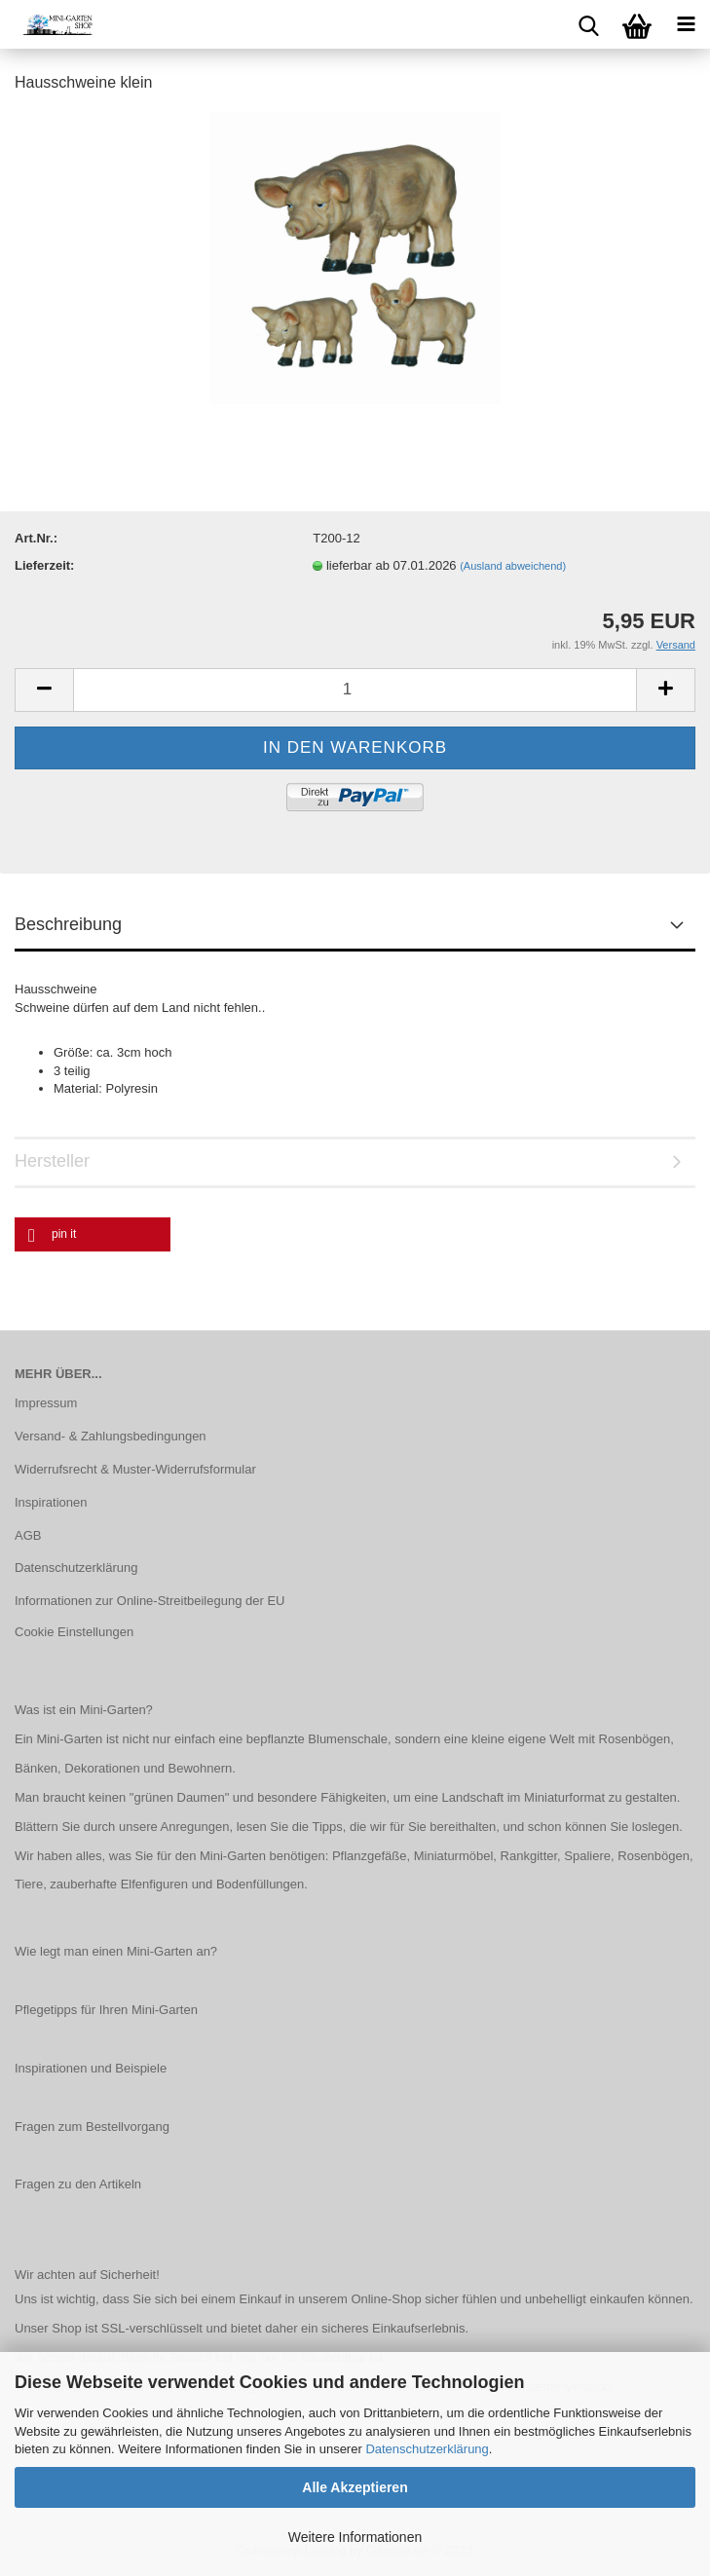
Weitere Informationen (355, 2537)
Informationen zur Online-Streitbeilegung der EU (149, 1600)
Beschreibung (68, 924)
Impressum (46, 1403)
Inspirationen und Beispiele (91, 2068)
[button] (92, 1234)
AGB (28, 1535)
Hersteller (52, 1161)
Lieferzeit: (44, 565)
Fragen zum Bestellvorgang (92, 2126)
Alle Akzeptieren (354, 2487)
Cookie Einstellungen (74, 1631)
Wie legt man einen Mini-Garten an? (116, 1951)
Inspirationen (51, 1502)
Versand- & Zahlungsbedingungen (110, 1436)
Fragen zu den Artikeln (78, 2184)
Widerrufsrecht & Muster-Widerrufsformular (135, 1469)
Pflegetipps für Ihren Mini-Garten (106, 2009)
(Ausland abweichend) (513, 566)
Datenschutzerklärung (426, 2449)
